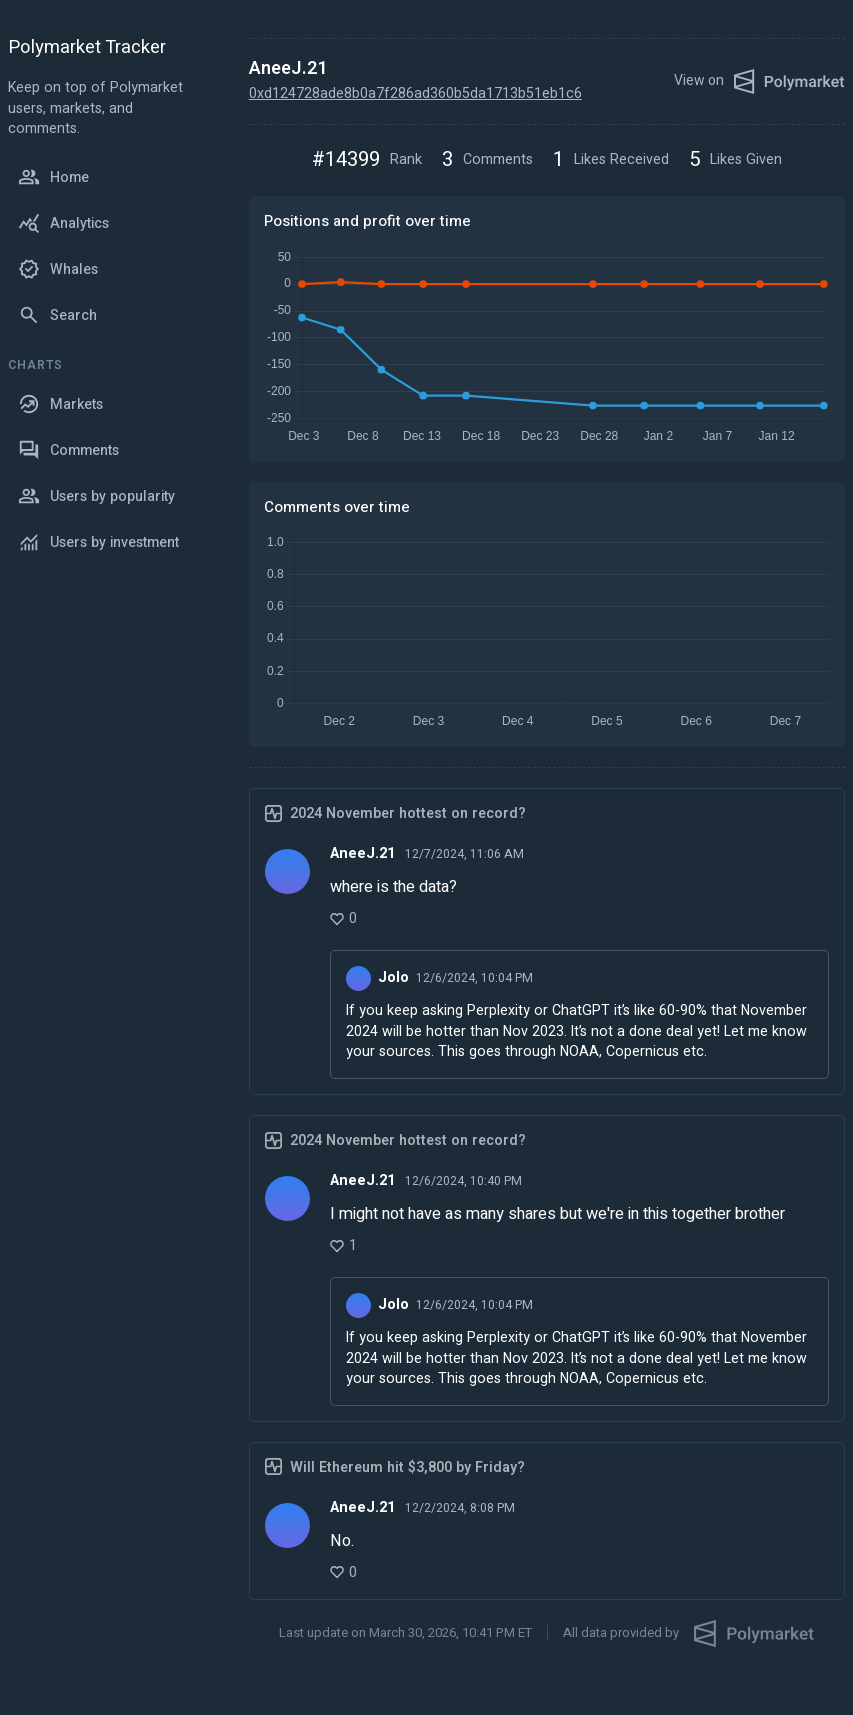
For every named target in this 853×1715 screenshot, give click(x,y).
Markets (60, 404)
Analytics (63, 223)
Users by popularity (96, 496)
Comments (68, 450)
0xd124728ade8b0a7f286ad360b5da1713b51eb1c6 (415, 93)
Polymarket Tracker (87, 48)
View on (759, 81)
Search (57, 315)
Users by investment (98, 542)
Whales (58, 269)
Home (53, 177)
